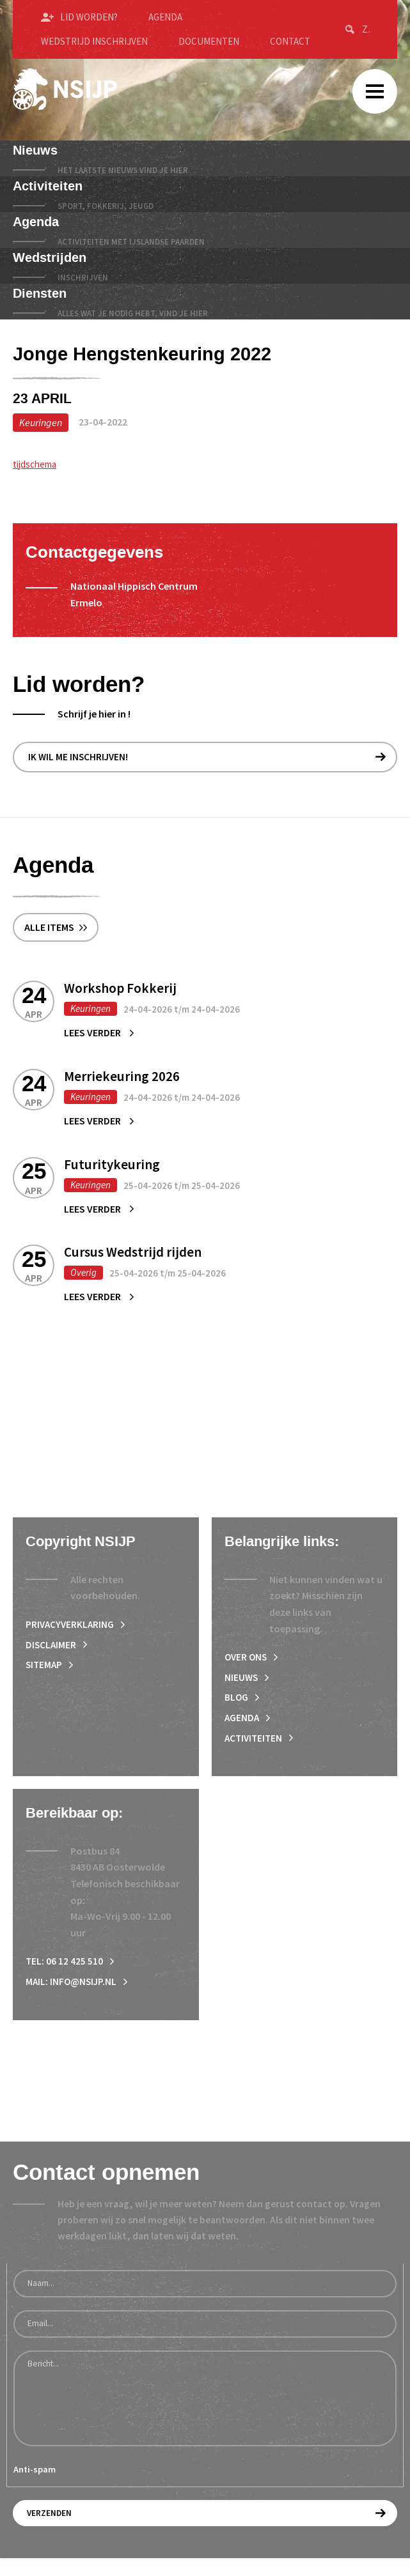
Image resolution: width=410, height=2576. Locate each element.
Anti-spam (34, 2489)
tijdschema (37, 463)
